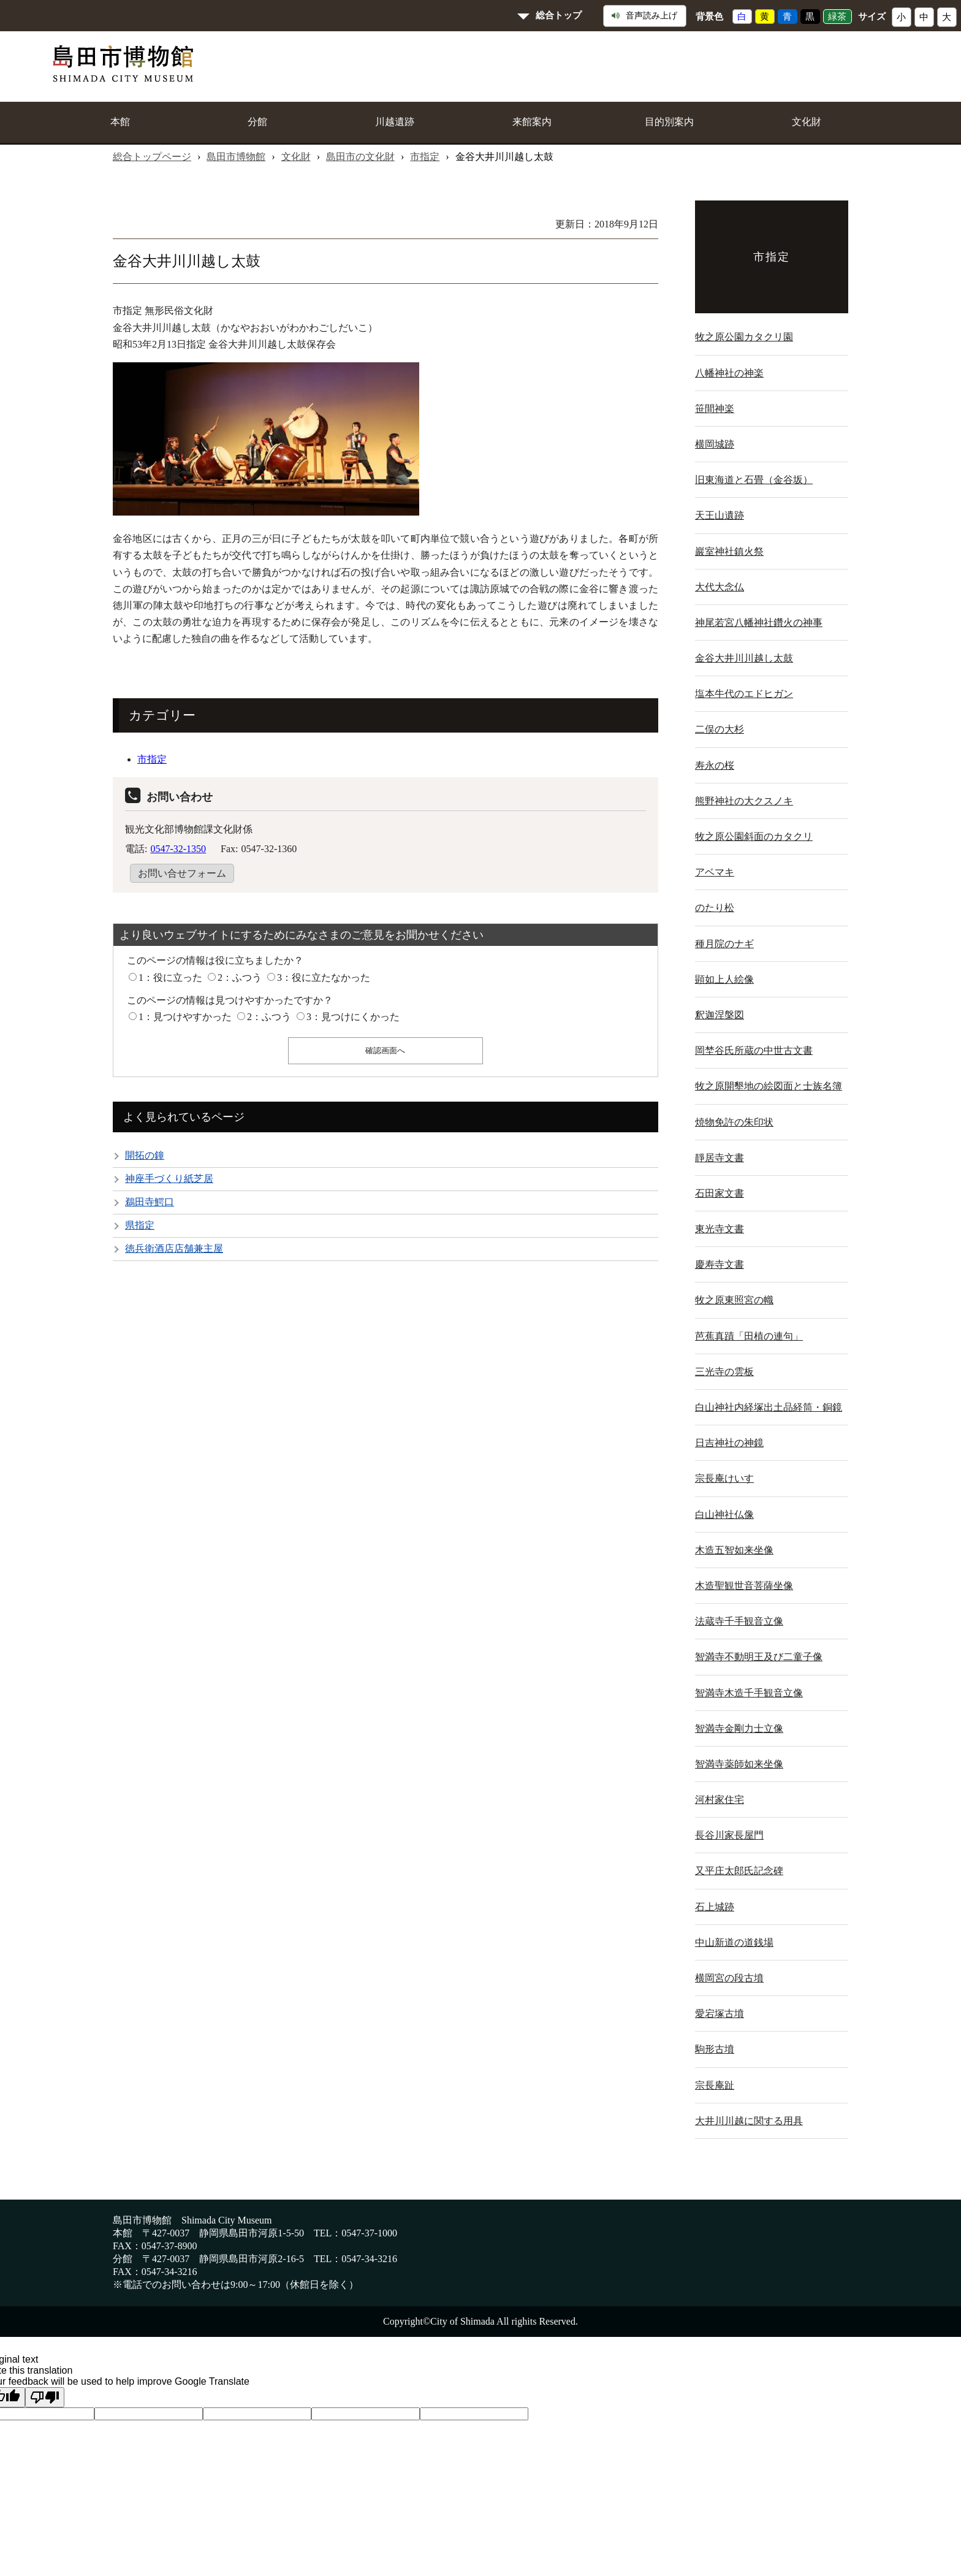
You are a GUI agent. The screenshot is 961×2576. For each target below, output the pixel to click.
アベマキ (714, 872)
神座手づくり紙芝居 (169, 1178)
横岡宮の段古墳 (729, 1978)
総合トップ (559, 15)
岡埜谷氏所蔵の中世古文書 (754, 1050)
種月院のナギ (724, 944)
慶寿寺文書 (719, 1264)
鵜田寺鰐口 (149, 1202)
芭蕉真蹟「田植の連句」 (749, 1336)
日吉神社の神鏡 (729, 1443)
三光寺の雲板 (724, 1371)
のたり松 (714, 907)
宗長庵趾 (714, 2085)
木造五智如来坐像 (734, 1550)
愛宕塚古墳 (719, 2013)
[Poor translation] (44, 2397)
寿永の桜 (714, 765)
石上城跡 (714, 1907)
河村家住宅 (719, 1799)
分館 (257, 121)
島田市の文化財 (360, 156)
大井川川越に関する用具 (749, 2121)
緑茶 (837, 16)
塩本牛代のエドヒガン (744, 693)
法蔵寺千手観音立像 (739, 1621)
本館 (120, 121)
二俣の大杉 (719, 729)
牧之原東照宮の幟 (734, 1300)
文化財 (806, 121)
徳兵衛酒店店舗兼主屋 (174, 1248)
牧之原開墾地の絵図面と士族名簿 (768, 1086)
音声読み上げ (644, 15)
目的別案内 (669, 121)
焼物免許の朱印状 (734, 1122)
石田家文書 (719, 1193)
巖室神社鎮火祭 (729, 551)
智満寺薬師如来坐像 (739, 1764)
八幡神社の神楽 (729, 373)
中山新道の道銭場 (734, 1942)
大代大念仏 (719, 587)
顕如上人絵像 (724, 979)
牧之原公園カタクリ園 (744, 337)
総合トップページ (152, 156)
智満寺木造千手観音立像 (749, 1693)
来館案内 (532, 121)
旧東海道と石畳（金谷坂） (754, 479)
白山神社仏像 (724, 1514)
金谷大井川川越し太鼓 (744, 658)
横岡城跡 (714, 444)
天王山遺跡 (719, 515)
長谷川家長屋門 (729, 1835)
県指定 (139, 1225)
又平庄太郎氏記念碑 (739, 1870)
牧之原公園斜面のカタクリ (754, 836)
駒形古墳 (714, 2049)
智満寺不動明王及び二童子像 (758, 1657)
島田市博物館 (236, 156)
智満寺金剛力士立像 (739, 1728)
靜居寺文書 (719, 1158)
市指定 (424, 156)
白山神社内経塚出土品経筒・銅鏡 (768, 1407)
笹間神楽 (714, 408)
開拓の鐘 (144, 1155)
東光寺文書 (719, 1229)
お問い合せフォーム (182, 873)
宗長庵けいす (724, 1478)
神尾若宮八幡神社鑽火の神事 (758, 622)
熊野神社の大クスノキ (744, 801)
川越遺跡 (394, 121)
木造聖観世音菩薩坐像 (744, 1585)
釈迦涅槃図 (719, 1015)
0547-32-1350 (178, 849)
